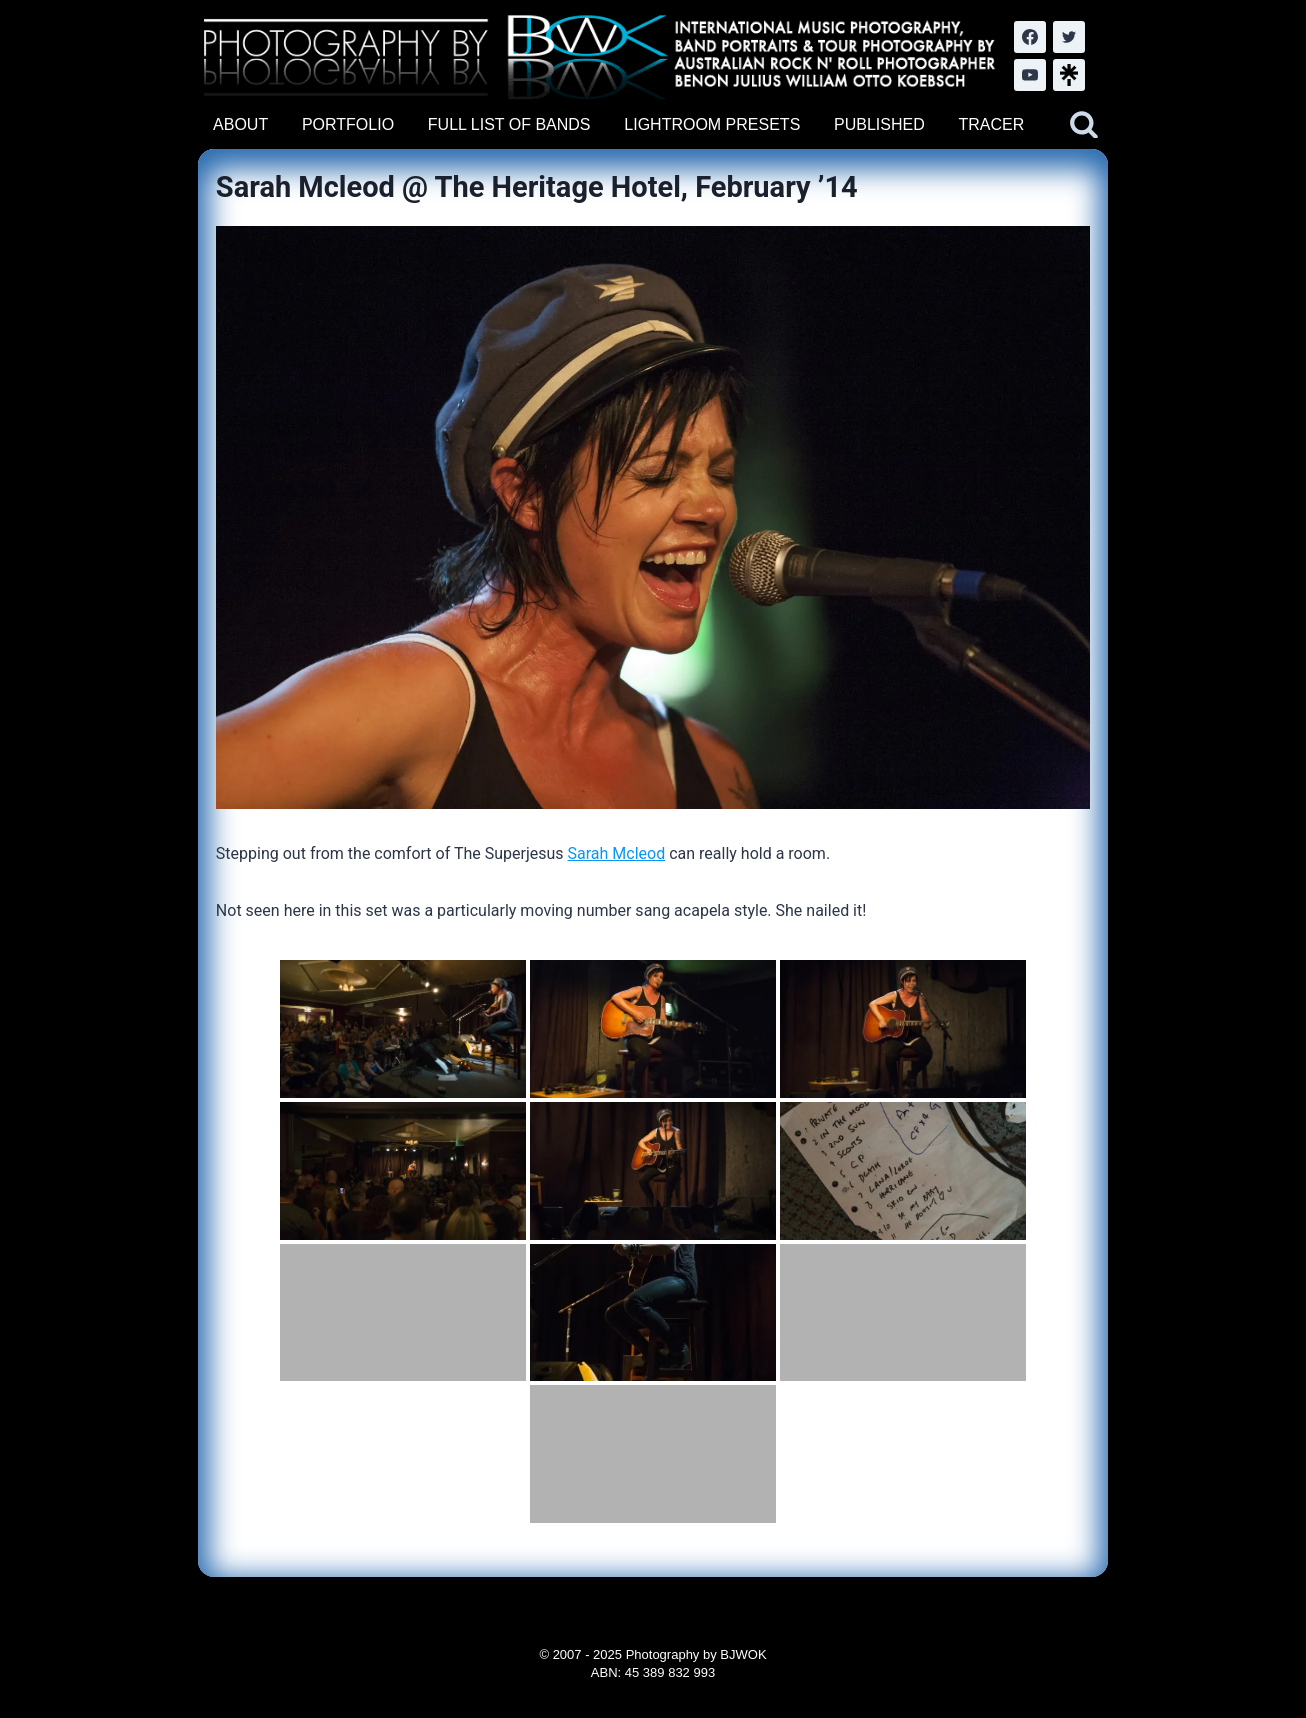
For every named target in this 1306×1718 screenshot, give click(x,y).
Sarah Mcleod (617, 853)
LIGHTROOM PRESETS (712, 124)
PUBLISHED (879, 124)
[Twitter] (1069, 37)
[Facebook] (1030, 37)
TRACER (991, 124)
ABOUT (240, 124)
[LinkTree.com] (1069, 75)
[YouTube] (1030, 75)
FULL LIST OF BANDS (509, 124)
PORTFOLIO (348, 124)
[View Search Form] (1084, 125)
